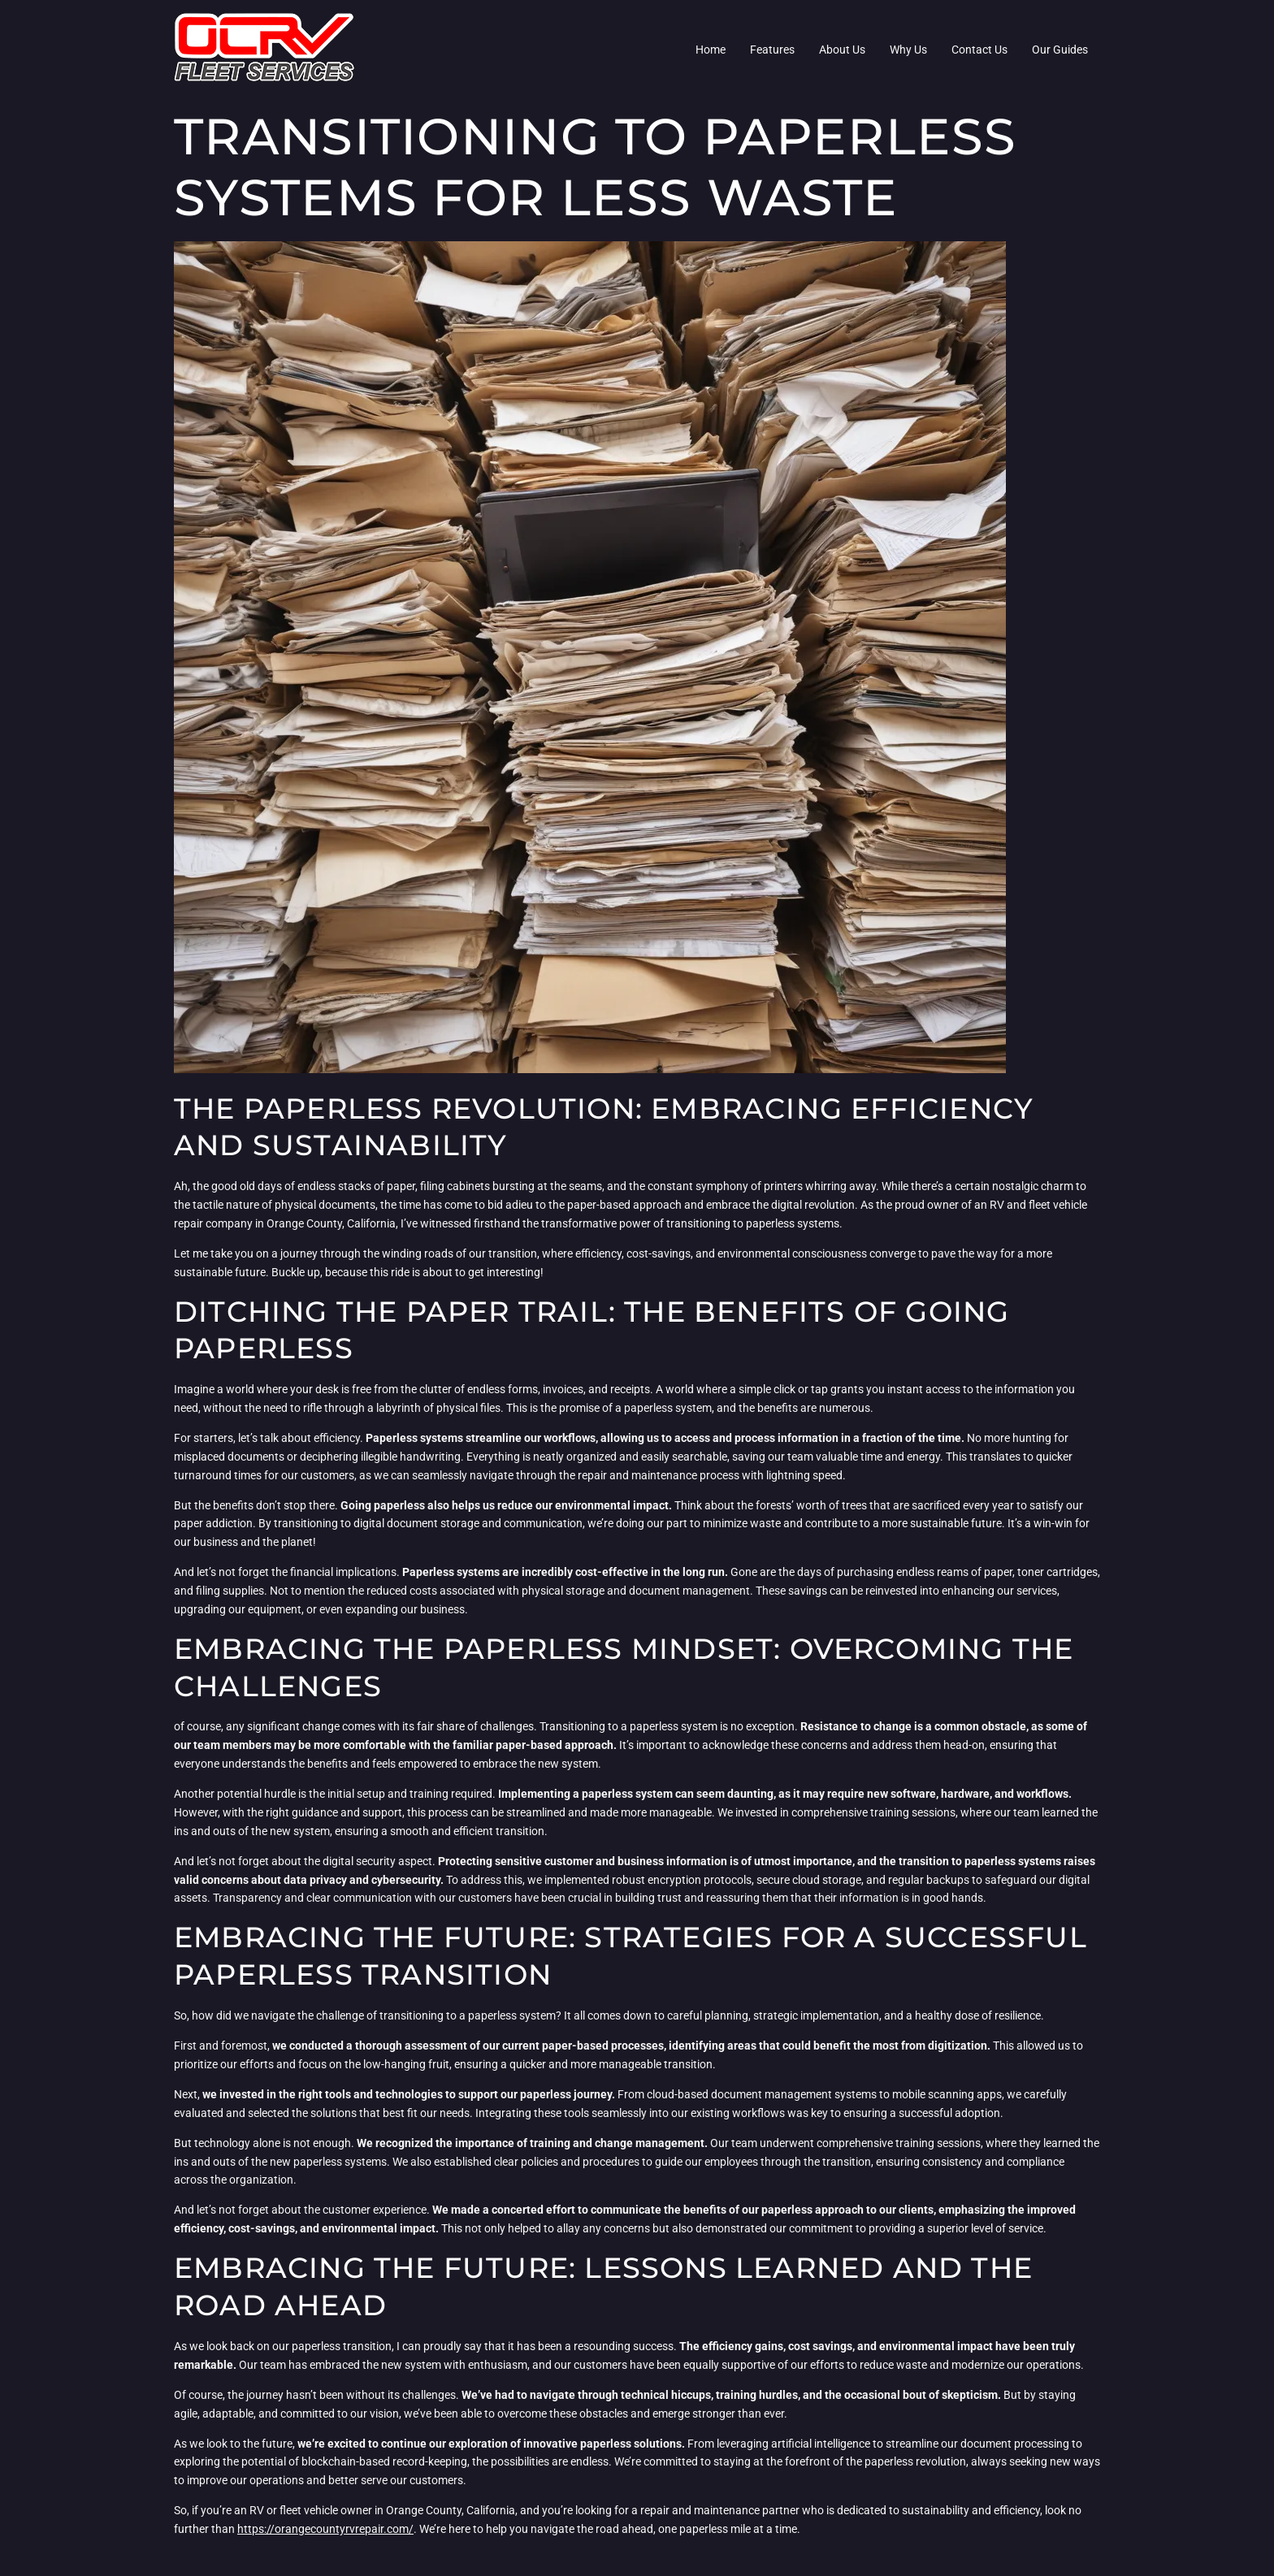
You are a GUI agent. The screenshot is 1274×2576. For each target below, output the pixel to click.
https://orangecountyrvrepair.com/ (325, 2528)
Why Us (908, 49)
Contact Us (979, 49)
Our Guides (1060, 49)
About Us (842, 49)
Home (711, 49)
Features (772, 49)
